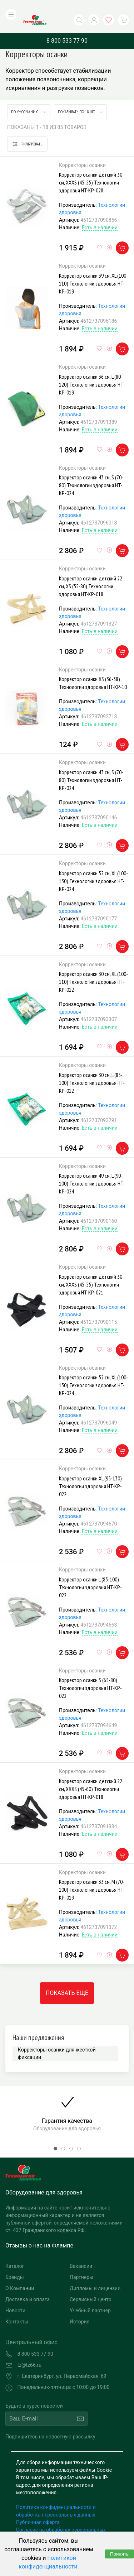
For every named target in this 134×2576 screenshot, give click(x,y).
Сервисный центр (90, 2285)
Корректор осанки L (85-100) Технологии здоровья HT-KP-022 (90, 1572)
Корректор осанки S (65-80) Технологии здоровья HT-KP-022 (90, 1673)
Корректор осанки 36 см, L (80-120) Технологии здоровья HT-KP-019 (92, 369)
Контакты (16, 2307)
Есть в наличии (100, 213)
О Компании (19, 2273)
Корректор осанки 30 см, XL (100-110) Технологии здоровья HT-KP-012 (93, 967)
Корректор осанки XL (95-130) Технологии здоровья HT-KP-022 (90, 1471)
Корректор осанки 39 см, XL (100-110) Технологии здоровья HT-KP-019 (93, 268)
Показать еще (67, 1978)
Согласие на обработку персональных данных (61, 2518)
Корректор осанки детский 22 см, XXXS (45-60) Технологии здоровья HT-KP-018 (90, 1774)
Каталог (14, 2251)
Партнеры (81, 2262)
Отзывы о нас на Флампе (39, 2230)
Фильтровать (27, 129)
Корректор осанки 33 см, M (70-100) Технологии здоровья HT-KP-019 (92, 1875)
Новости (15, 2296)
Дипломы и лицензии (95, 2273)
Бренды (14, 2262)
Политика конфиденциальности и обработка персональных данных (56, 2496)
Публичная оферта (38, 2507)
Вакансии (81, 2251)
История (79, 2307)
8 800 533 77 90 (67, 26)
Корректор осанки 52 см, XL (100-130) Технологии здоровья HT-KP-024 (93, 866)
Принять (119, 2554)
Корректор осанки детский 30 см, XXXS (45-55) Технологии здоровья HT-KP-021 (90, 1269)
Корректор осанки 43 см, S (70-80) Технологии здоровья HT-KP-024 (91, 470)
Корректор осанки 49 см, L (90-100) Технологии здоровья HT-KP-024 (92, 1169)
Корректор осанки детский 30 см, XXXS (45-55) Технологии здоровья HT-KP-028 (90, 168)
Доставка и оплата (27, 2285)
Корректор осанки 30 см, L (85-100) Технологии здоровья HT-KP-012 (92, 1068)
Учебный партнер (90, 2296)
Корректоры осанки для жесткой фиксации (57, 2039)
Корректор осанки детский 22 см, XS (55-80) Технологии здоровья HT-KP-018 (90, 571)
